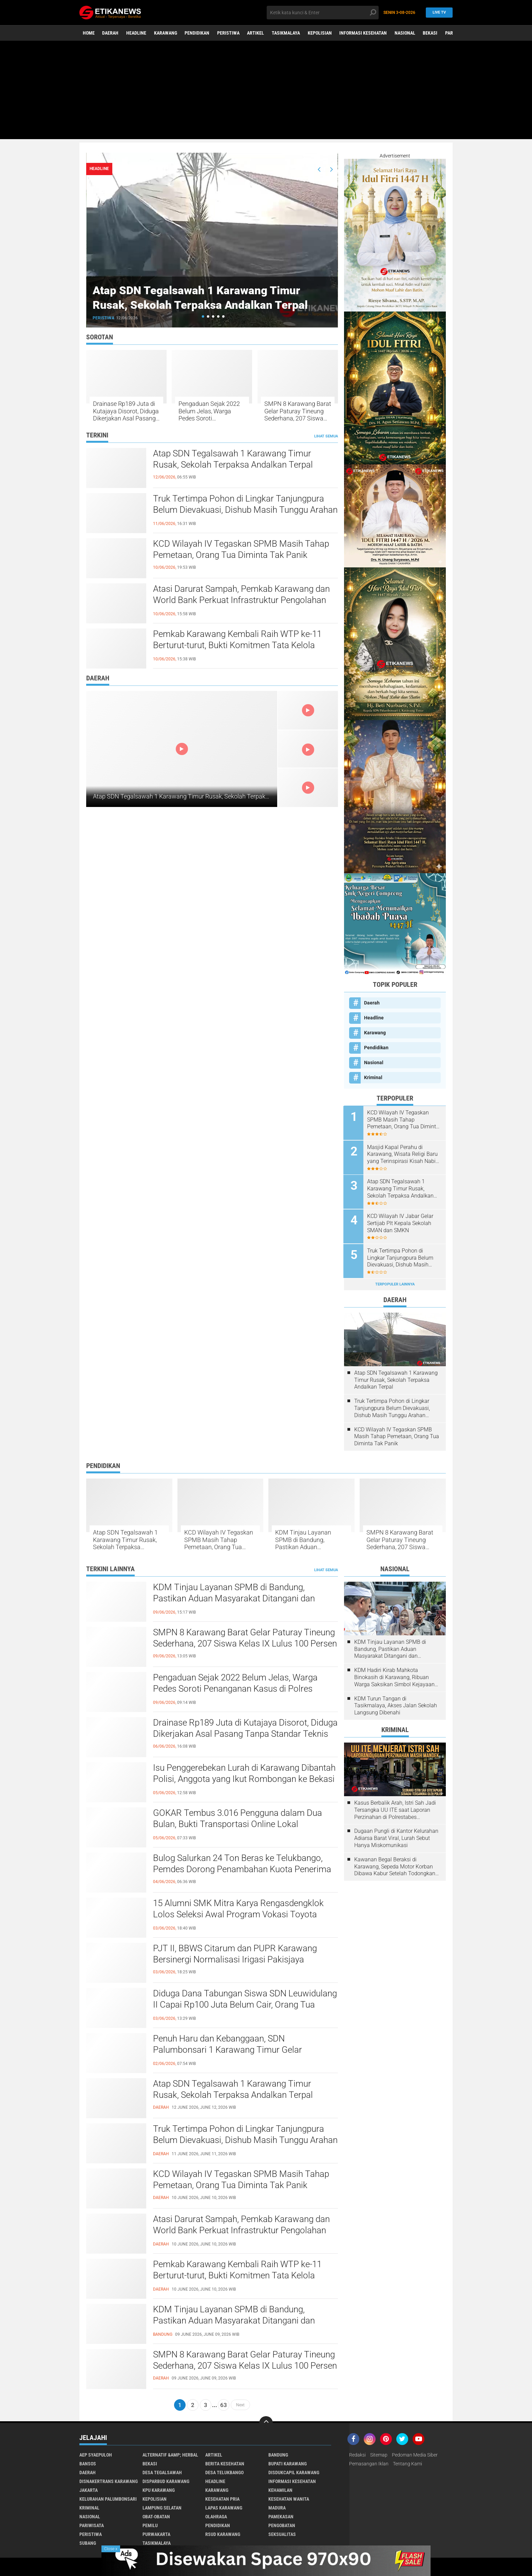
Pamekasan (280, 2515)
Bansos (87, 2462)
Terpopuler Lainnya (395, 1283)
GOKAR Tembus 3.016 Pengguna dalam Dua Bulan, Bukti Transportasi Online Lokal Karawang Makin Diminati (237, 1823)
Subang (87, 2541)
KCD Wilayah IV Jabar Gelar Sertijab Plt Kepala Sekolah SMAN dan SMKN (401, 1222)
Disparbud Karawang (165, 2480)
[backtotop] (266, 2421)
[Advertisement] (266, 91)
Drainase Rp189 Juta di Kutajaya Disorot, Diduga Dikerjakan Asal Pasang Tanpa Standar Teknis (126, 411)
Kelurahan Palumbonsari (108, 2497)
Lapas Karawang (223, 2506)
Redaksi (357, 2453)
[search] (323, 12)
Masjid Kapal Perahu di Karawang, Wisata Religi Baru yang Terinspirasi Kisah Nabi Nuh (403, 1154)
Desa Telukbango (224, 2471)
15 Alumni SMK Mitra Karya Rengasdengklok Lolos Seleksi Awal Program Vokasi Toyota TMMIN (238, 1913)
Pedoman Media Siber (415, 2453)
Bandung (278, 2453)
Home (89, 33)
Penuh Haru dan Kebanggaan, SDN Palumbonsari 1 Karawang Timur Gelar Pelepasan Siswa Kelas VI (227, 2048)
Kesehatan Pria (222, 2497)
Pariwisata (91, 2524)
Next (240, 2403)
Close (110, 2548)
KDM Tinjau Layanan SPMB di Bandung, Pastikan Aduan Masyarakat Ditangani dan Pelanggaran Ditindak (310, 1538)
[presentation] (319, 169)
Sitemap (378, 2453)
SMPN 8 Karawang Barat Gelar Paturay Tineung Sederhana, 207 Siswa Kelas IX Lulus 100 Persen (297, 411)
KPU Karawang (158, 2489)
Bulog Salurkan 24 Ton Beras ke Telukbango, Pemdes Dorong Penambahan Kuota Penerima (242, 1862)
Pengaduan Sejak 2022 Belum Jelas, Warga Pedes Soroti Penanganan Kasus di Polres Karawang (209, 411)
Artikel (256, 33)
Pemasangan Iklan (368, 2462)
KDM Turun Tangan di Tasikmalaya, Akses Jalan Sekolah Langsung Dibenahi (395, 1704)
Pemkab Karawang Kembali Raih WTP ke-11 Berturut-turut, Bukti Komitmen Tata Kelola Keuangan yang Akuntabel (237, 645)
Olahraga (216, 2515)
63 (223, 2403)
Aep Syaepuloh (95, 2453)
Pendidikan (197, 33)
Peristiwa (229, 33)
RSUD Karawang (222, 2533)
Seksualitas (282, 2533)
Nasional (406, 33)
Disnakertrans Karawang (108, 2480)
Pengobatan (281, 2524)
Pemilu (150, 2524)
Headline (137, 33)
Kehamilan (280, 2489)
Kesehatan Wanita (288, 2497)
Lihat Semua (326, 436)
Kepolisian (321, 33)
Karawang (165, 33)
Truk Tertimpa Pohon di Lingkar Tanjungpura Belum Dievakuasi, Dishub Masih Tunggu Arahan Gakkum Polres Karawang (245, 510)
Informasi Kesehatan (364, 33)
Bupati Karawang (287, 2462)
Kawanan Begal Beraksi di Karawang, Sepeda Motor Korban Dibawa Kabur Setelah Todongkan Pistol (394, 1865)
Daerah (110, 33)
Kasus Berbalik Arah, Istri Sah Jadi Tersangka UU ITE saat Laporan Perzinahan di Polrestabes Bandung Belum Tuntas (395, 1808)
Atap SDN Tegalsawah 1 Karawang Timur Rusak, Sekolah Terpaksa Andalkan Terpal (209, 297)
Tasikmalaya (287, 33)
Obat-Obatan (156, 2515)
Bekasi (431, 33)
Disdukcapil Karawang (293, 2471)
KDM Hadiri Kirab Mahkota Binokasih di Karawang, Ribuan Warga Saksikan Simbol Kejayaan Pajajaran (394, 1676)
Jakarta (88, 2489)
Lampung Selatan (162, 2506)
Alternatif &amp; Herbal (170, 2453)
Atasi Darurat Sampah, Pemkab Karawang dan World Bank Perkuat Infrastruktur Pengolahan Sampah (241, 600)
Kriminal (373, 1077)
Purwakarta (156, 2533)
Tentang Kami (407, 2462)
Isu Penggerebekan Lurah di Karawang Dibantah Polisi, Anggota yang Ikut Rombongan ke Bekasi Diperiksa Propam (244, 1777)
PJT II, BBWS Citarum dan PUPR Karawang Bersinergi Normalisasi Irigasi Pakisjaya (234, 1952)
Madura (277, 2506)
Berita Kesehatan (224, 2462)
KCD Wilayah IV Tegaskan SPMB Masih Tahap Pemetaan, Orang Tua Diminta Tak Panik (240, 549)
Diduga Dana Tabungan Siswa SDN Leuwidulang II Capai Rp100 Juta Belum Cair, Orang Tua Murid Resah (245, 2003)
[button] (203, 316)
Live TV (438, 12)
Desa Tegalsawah (162, 2471)
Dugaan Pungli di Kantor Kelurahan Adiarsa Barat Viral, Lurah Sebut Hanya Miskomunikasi (396, 1837)
